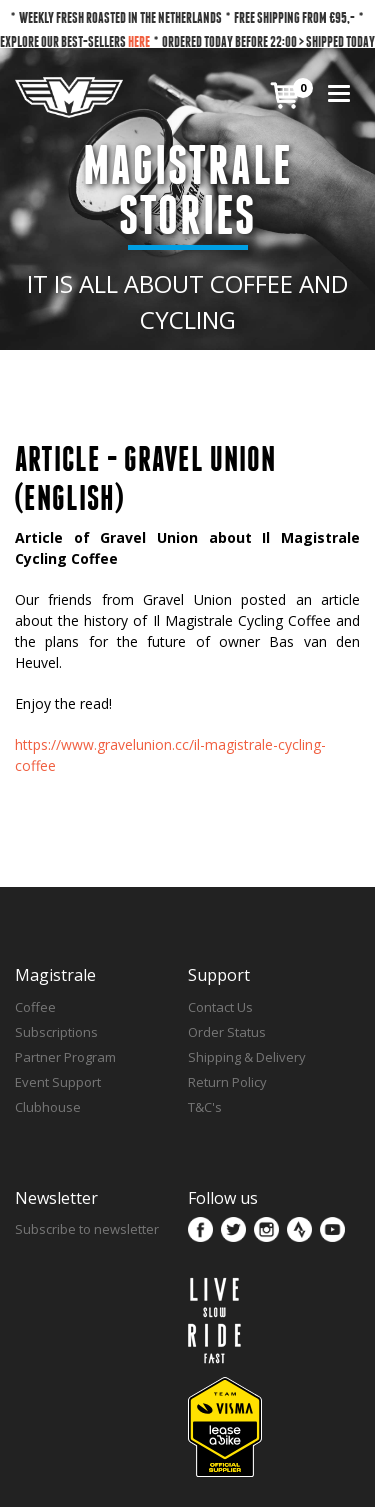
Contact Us (220, 1007)
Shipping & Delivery (247, 1057)
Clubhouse (48, 1107)
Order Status (227, 1032)
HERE (139, 41)
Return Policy (227, 1082)
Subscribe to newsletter (87, 1229)
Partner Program (65, 1057)
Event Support (58, 1082)
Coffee (35, 1007)
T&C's (205, 1107)
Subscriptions (56, 1032)
